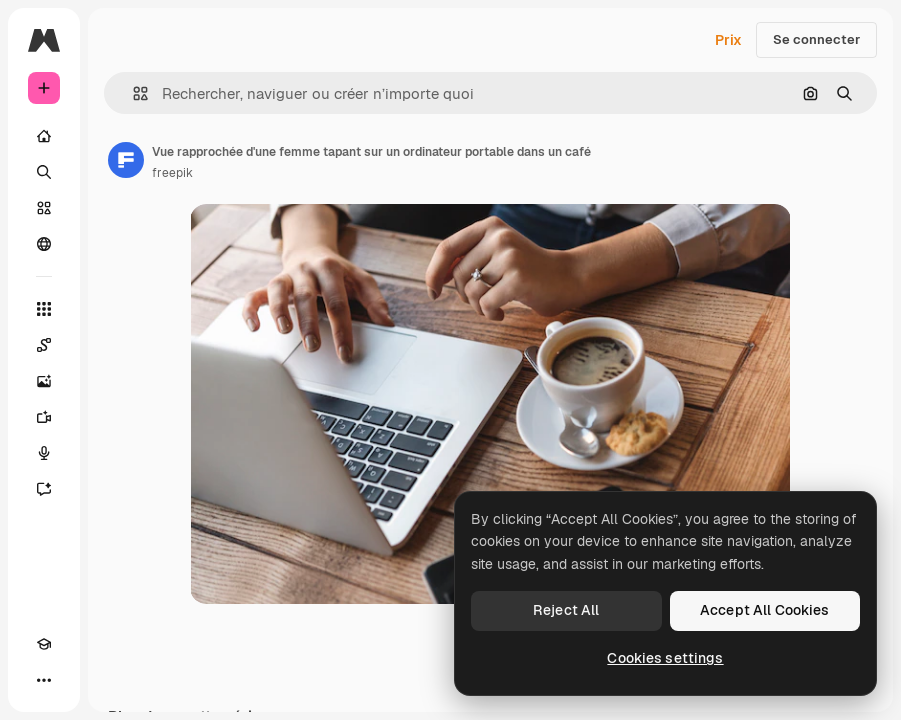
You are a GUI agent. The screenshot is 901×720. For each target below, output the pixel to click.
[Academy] (44, 644)
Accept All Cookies (765, 610)
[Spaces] (44, 345)
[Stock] (44, 208)
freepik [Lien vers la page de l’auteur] (172, 173)
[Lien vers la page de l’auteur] (126, 160)
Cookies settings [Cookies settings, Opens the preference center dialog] (665, 658)
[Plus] (44, 680)
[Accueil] (44, 136)
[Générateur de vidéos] (44, 417)
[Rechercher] (44, 172)
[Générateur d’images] (44, 381)
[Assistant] (44, 489)
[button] (132, 93)
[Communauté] (44, 244)
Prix (728, 40)
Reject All (566, 610)
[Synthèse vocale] (44, 453)
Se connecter (816, 39)
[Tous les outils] (44, 309)
